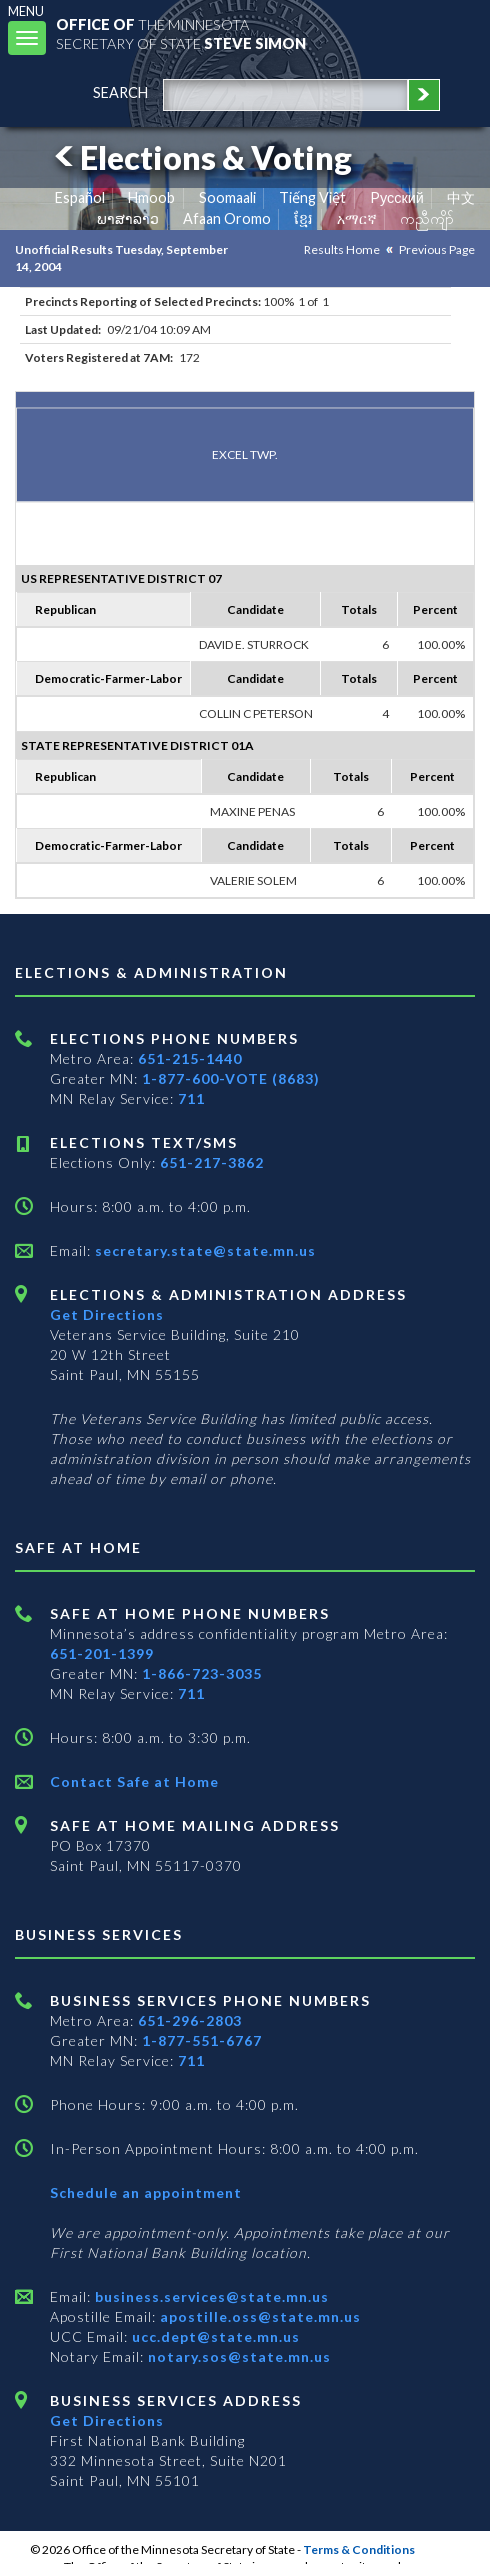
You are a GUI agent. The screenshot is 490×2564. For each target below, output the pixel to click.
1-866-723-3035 (202, 1673)
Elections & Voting (200, 157)
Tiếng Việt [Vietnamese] (312, 197)
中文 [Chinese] (461, 197)
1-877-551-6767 (202, 2040)
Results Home (342, 249)
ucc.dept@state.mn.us (214, 2336)
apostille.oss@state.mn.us (258, 2316)
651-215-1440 (190, 1058)
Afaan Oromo (227, 218)
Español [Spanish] (80, 197)
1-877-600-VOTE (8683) (231, 1078)
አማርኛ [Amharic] (357, 218)
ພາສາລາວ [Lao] (128, 218)
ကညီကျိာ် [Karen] (427, 218)
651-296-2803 (190, 2020)
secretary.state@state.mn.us (203, 1250)
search (120, 92)
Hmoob (151, 197)
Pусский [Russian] (397, 197)
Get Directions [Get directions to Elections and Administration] (107, 1314)
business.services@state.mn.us (210, 2296)
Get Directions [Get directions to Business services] (107, 2420)
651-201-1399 (102, 1653)
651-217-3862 (212, 1162)
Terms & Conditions (359, 2549)
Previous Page (437, 249)
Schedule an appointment (146, 2192)
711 (191, 1098)
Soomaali (227, 197)
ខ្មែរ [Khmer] (303, 218)
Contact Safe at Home (134, 1781)
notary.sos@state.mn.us (237, 2356)
